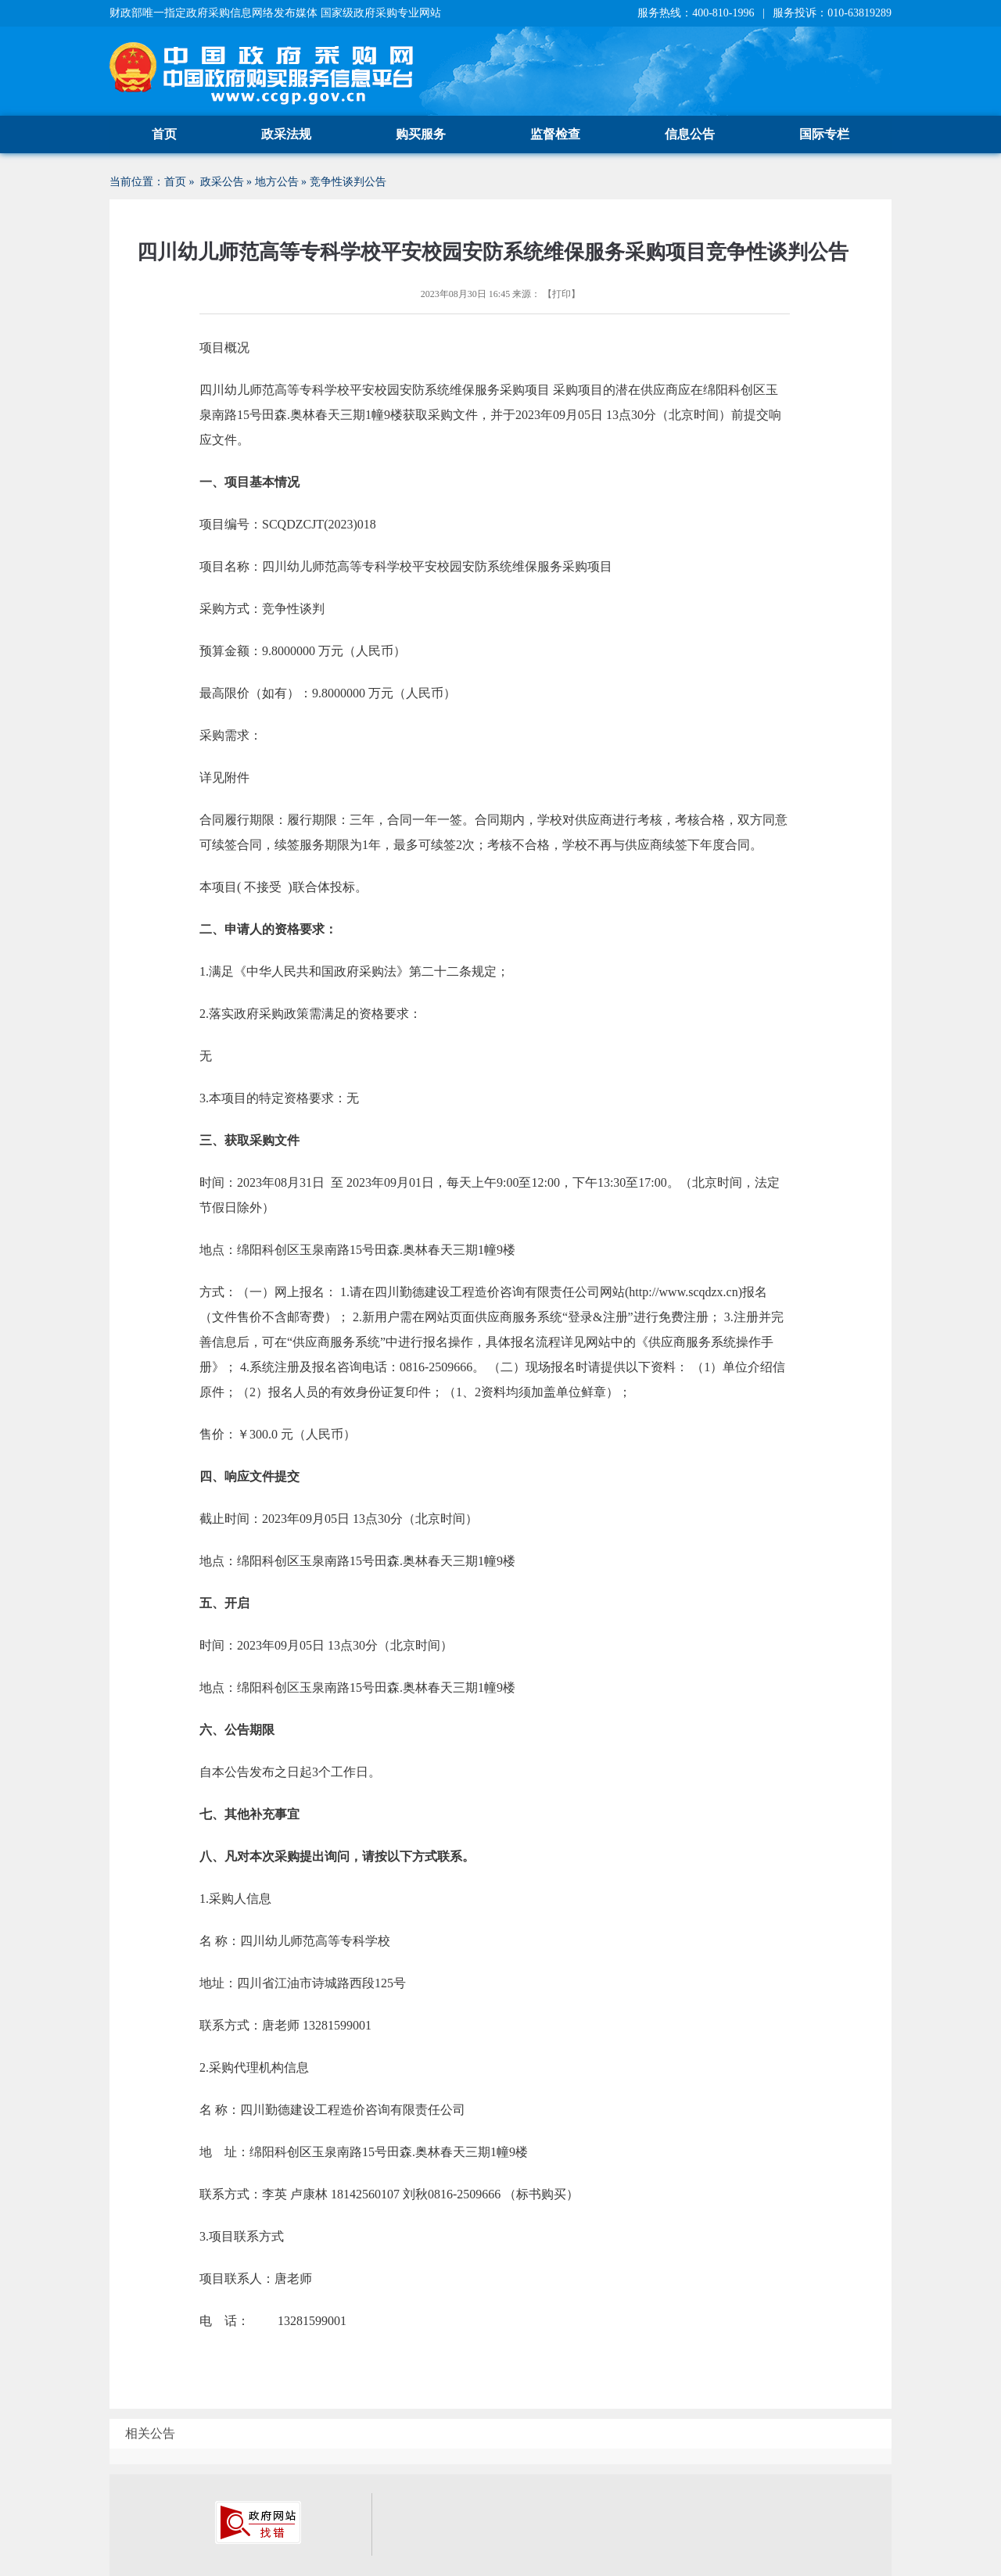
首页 (164, 134)
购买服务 (421, 134)
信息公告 (690, 134)
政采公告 (222, 182)
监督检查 (555, 134)
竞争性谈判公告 (348, 182)
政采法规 (286, 134)
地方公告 (277, 182)
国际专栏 (824, 134)
